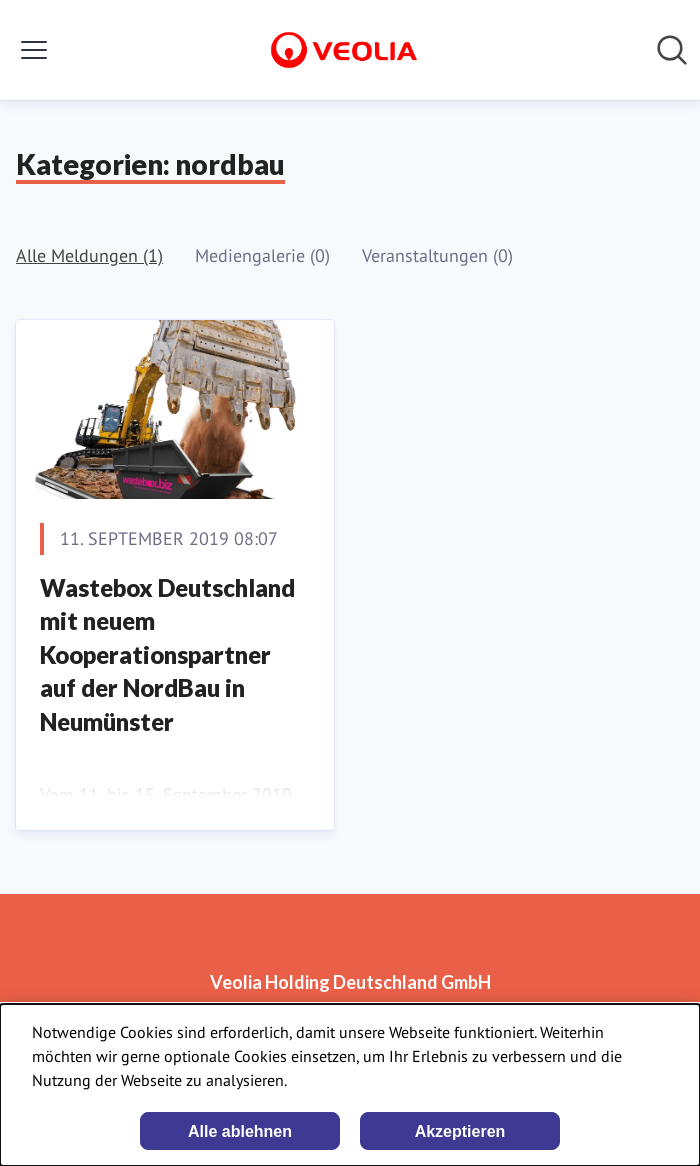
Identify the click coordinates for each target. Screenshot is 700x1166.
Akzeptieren (460, 1131)
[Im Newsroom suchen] (672, 50)
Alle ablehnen (240, 1131)
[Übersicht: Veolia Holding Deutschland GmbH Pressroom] (344, 50)
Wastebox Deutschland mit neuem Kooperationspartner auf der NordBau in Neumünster (167, 654)
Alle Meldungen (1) (89, 255)
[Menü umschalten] (34, 50)
